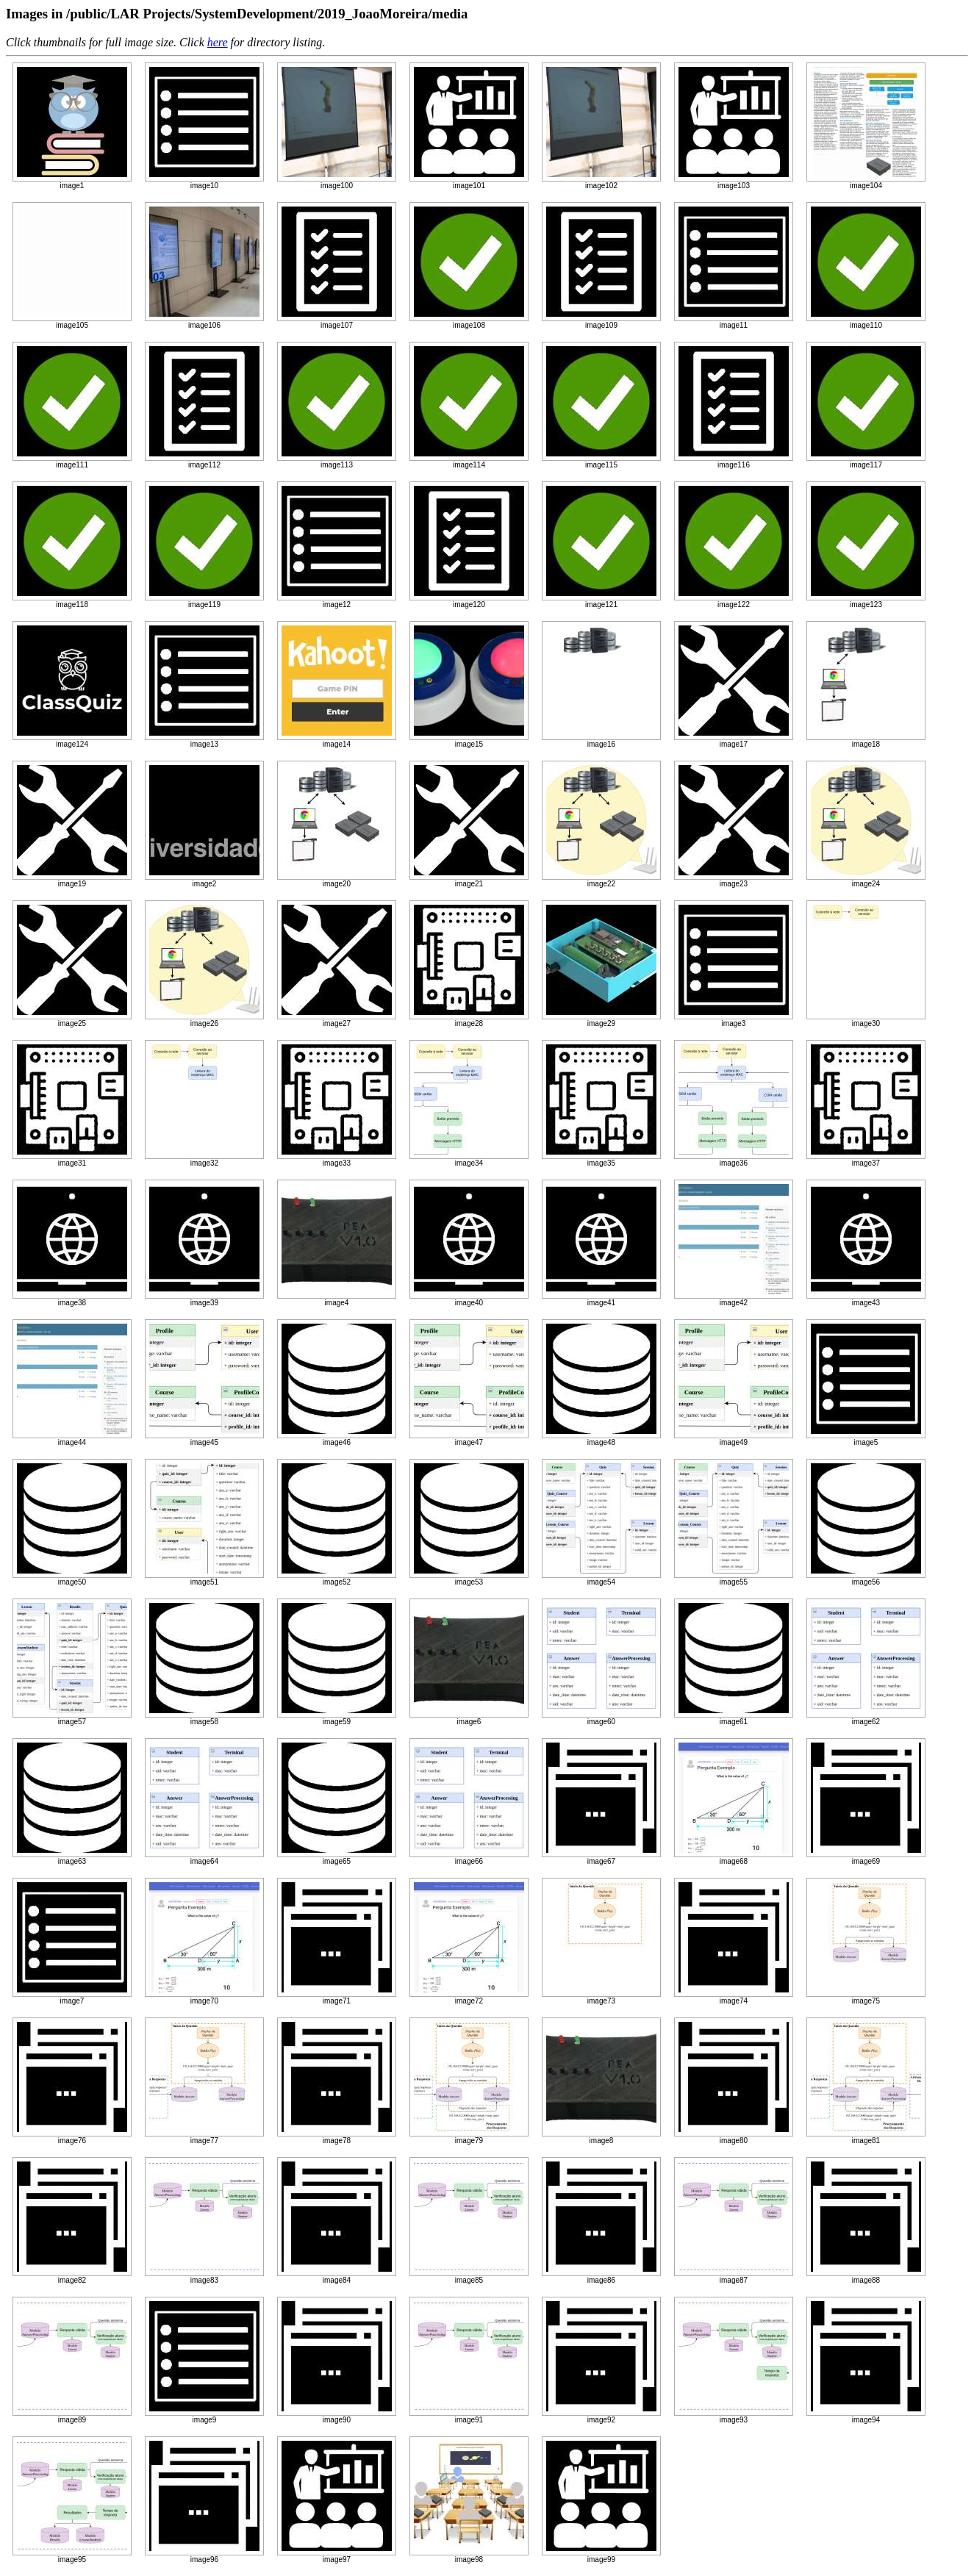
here (217, 42)
